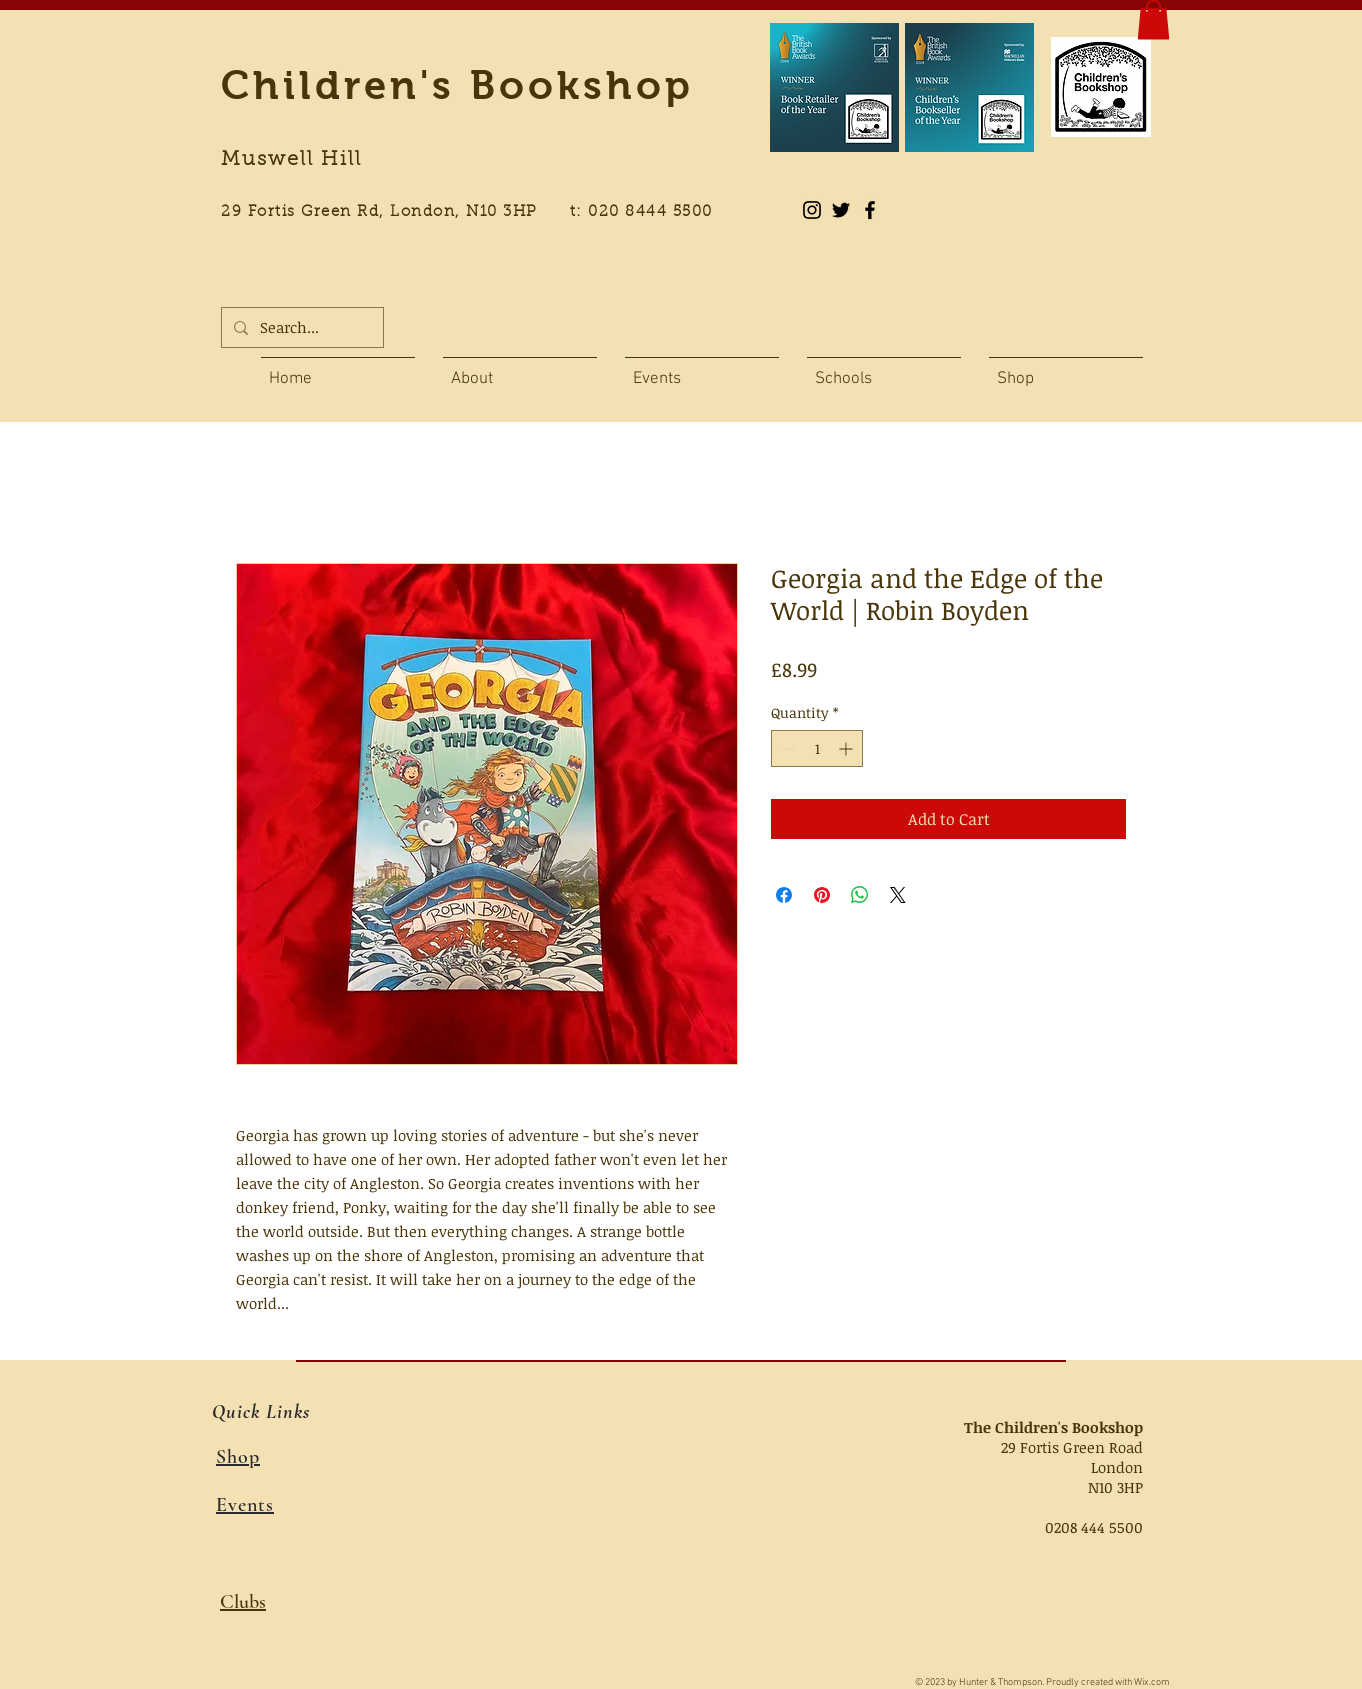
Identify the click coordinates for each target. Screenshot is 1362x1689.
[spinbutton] (817, 748)
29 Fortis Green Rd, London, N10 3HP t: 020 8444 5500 (478, 212)
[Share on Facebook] (784, 895)
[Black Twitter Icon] (841, 210)
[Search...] (300, 327)
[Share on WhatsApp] (860, 895)
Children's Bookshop (457, 85)
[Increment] (847, 748)
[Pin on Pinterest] (822, 895)
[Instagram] (812, 210)
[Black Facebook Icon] (870, 210)
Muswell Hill (291, 160)
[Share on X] (898, 895)
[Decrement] (786, 748)
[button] (1153, 19)
